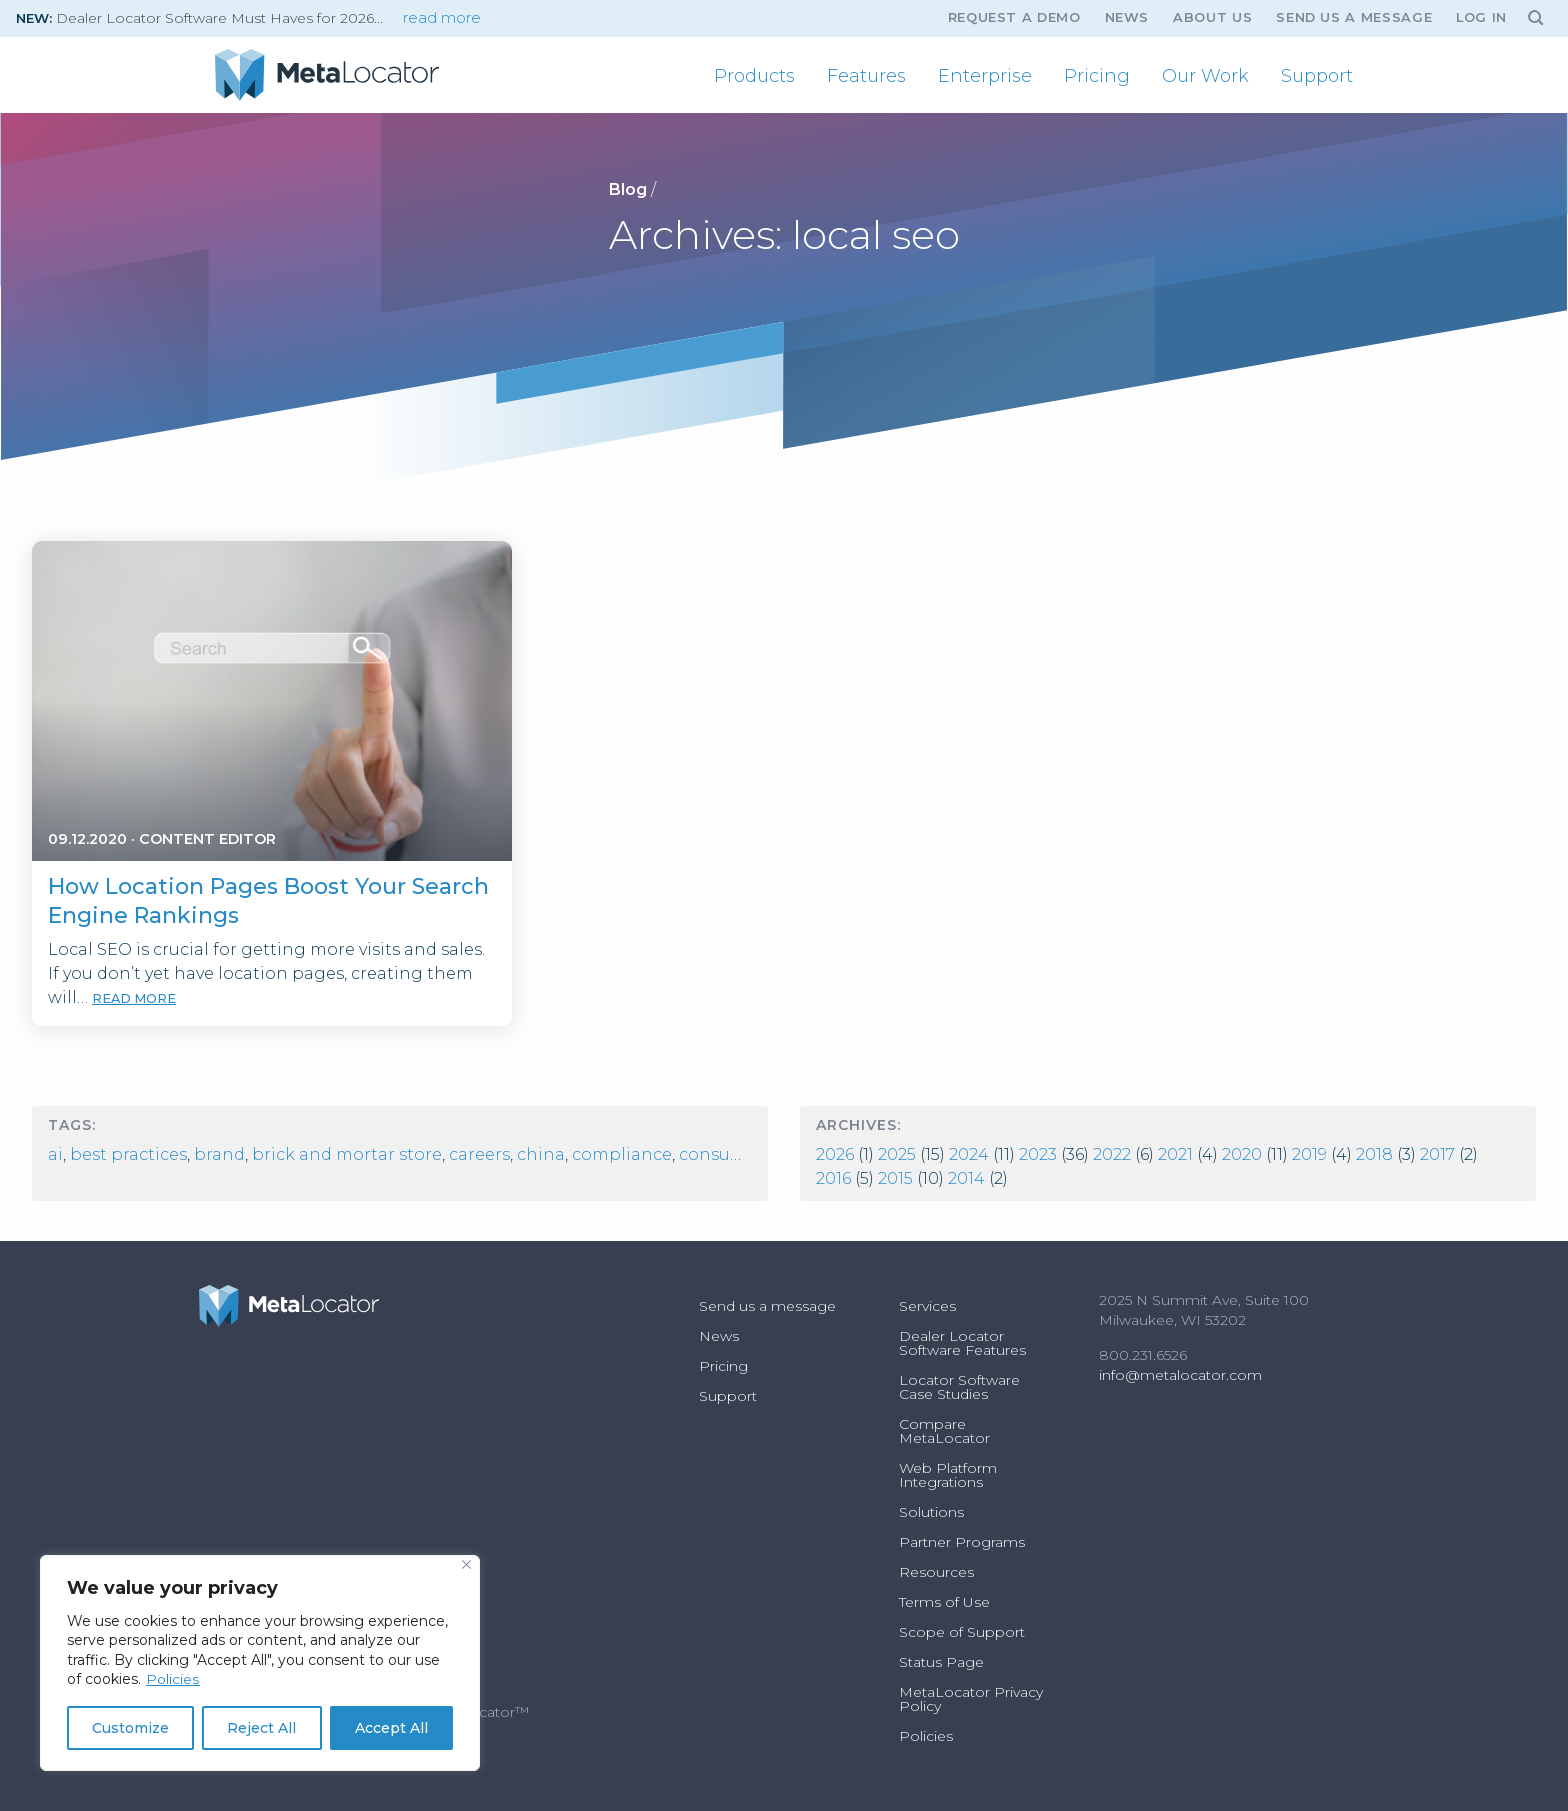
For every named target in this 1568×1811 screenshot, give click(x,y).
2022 (1112, 1154)
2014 (966, 1178)
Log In (1481, 17)
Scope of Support (962, 1632)
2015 (895, 1178)
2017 (1437, 1154)
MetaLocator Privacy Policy (971, 1699)
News (1127, 17)
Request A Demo (1014, 17)
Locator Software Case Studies (959, 1387)
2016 (833, 1178)
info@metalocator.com (1180, 1375)
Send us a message (1354, 17)
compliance (622, 1154)
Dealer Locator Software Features (962, 1343)
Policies (172, 1679)
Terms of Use (944, 1602)
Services (927, 1306)
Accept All (391, 1728)
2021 (1175, 1154)
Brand (219, 1154)
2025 (897, 1154)
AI (55, 1154)
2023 (1038, 1154)
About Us (1212, 17)
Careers (479, 1154)
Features (866, 76)
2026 (835, 1154)
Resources (936, 1572)
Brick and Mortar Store (347, 1154)
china (541, 1154)
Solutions (931, 1512)
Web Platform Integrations (948, 1475)
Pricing (1097, 76)
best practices (128, 1154)
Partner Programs (962, 1542)
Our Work (1205, 76)
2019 (1309, 1154)
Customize (130, 1728)
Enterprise (985, 76)
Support (1317, 76)
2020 (1242, 1154)
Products (754, 76)
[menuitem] (754, 76)
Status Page (941, 1662)
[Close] (466, 1564)
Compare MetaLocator (944, 1431)
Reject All (261, 1728)
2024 (969, 1154)
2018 (1374, 1154)
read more (442, 18)
